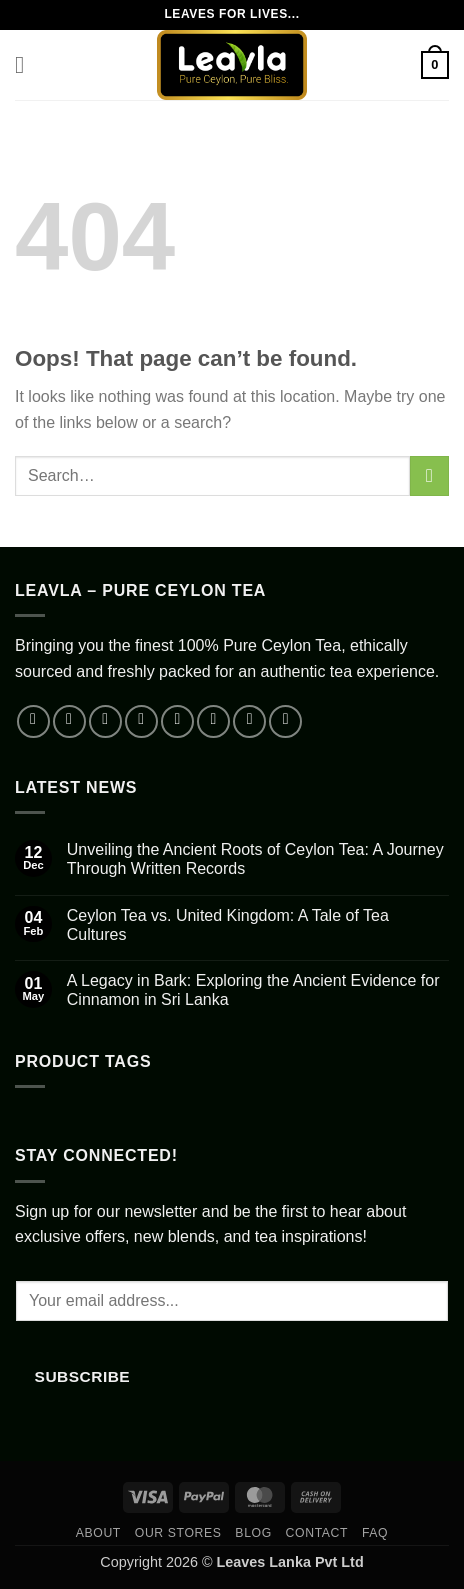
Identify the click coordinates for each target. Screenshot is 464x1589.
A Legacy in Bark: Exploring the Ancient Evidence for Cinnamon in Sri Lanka (253, 990)
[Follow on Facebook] (33, 721)
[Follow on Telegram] (285, 721)
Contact (317, 1533)
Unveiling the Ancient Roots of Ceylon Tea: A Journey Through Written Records (255, 859)
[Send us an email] (177, 721)
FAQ (375, 1533)
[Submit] (429, 475)
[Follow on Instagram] (69, 721)
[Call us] (213, 721)
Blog (253, 1533)
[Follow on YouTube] (249, 721)
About (98, 1533)
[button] (27, 64)
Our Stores (178, 1533)
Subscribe (83, 1376)
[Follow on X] (141, 721)
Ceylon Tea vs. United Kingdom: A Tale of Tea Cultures (228, 925)
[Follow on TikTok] (105, 721)
